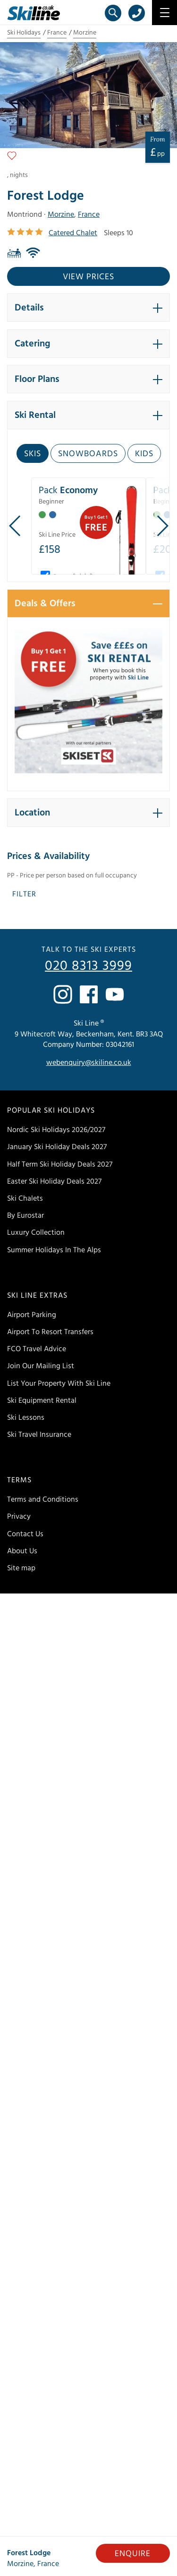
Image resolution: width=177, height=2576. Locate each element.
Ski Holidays (24, 32)
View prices (88, 277)
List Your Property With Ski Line (58, 1383)
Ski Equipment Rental (41, 1400)
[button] (88, 307)
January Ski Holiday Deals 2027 (57, 1147)
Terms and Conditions (42, 1499)
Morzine (84, 32)
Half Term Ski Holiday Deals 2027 (59, 1164)
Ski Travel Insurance (39, 1434)
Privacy (19, 1516)
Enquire (133, 2553)
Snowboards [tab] (88, 454)
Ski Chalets (25, 1198)
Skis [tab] (32, 454)
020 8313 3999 (88, 965)
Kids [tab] (144, 454)
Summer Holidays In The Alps (54, 1250)
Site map (21, 1568)
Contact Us (25, 1534)
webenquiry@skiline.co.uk (88, 1062)
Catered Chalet (73, 233)
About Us (22, 1551)
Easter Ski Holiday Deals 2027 (54, 1181)
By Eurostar (25, 1215)
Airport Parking (31, 1315)
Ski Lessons (25, 1417)
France (57, 32)
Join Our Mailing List (40, 1366)
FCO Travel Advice (36, 1349)
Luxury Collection (36, 1232)
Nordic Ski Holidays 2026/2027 (56, 1129)
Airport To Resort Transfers (50, 1332)
